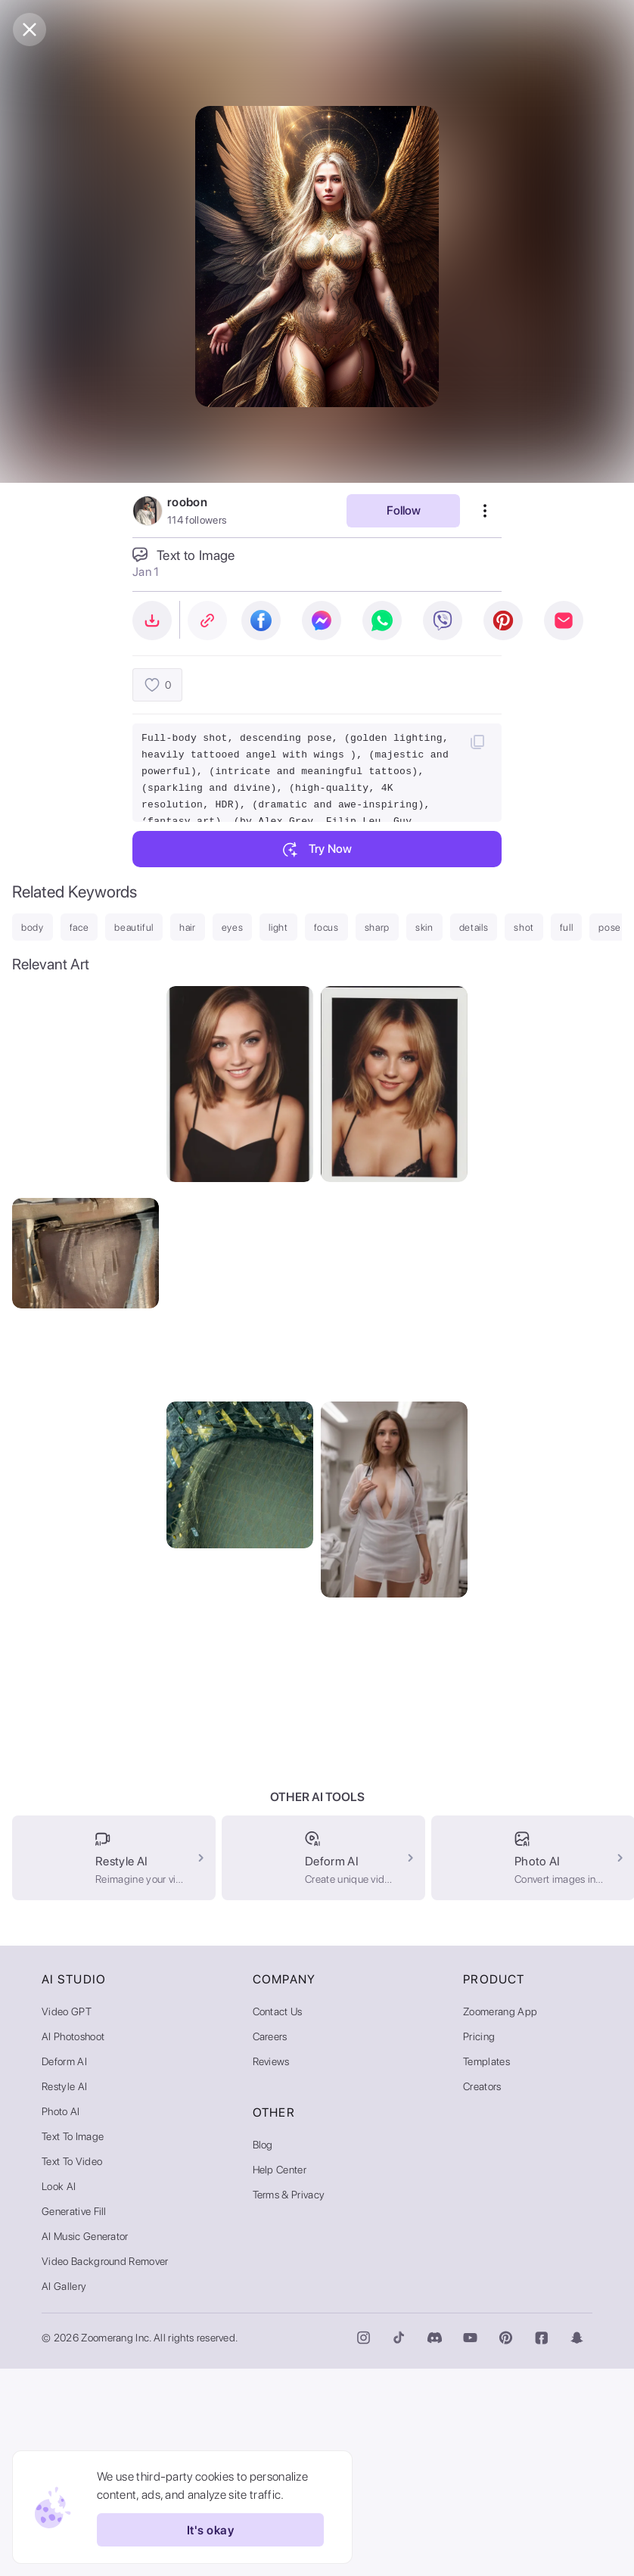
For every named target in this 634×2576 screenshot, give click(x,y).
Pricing (479, 2244)
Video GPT (67, 2219)
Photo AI (61, 2319)
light (278, 927)
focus (326, 927)
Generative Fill (74, 2419)
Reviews (271, 2269)
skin (424, 927)
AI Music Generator (85, 2444)
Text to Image (73, 2344)
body (32, 927)
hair (187, 927)
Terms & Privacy (289, 2402)
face (79, 927)
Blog (263, 2352)
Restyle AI (64, 2294)
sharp (377, 927)
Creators (482, 2294)
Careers (270, 2244)
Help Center (280, 2377)
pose (609, 927)
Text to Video (72, 2369)
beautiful (134, 927)
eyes (233, 927)
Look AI (59, 2394)
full (566, 927)
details (474, 927)
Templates (486, 2269)
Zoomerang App (500, 2219)
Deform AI (64, 2269)
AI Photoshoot (73, 2244)
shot (524, 927)
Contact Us (278, 2219)
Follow (404, 510)
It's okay (210, 2529)
